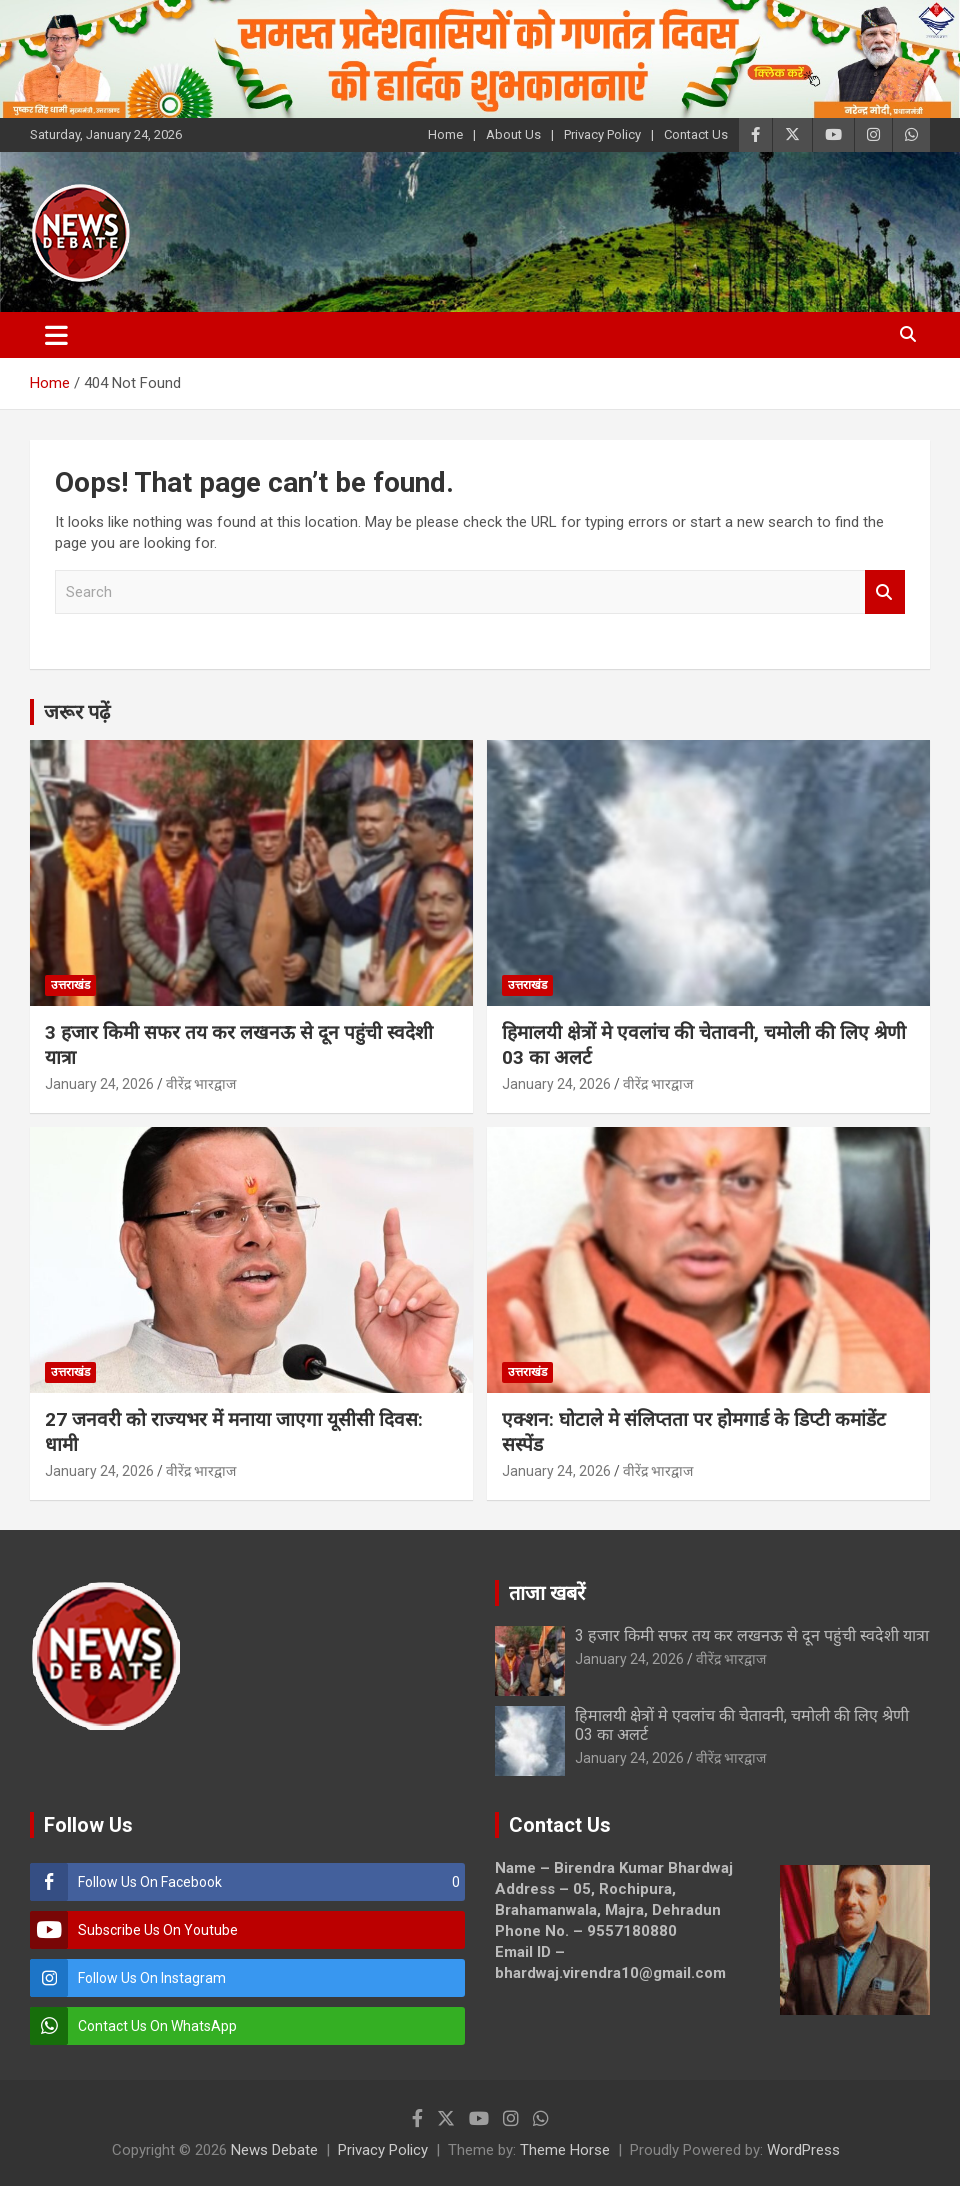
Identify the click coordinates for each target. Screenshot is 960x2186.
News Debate (274, 2150)
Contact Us (696, 134)
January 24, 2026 (99, 1084)
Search (885, 592)
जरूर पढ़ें (77, 712)
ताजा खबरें (547, 1593)
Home (445, 134)
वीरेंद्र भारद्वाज (201, 1084)
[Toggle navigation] (56, 335)
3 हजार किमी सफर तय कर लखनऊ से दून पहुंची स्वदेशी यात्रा (752, 1635)
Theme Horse (565, 2150)
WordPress (803, 2150)
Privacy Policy (602, 134)
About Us (513, 134)
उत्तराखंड (70, 985)
